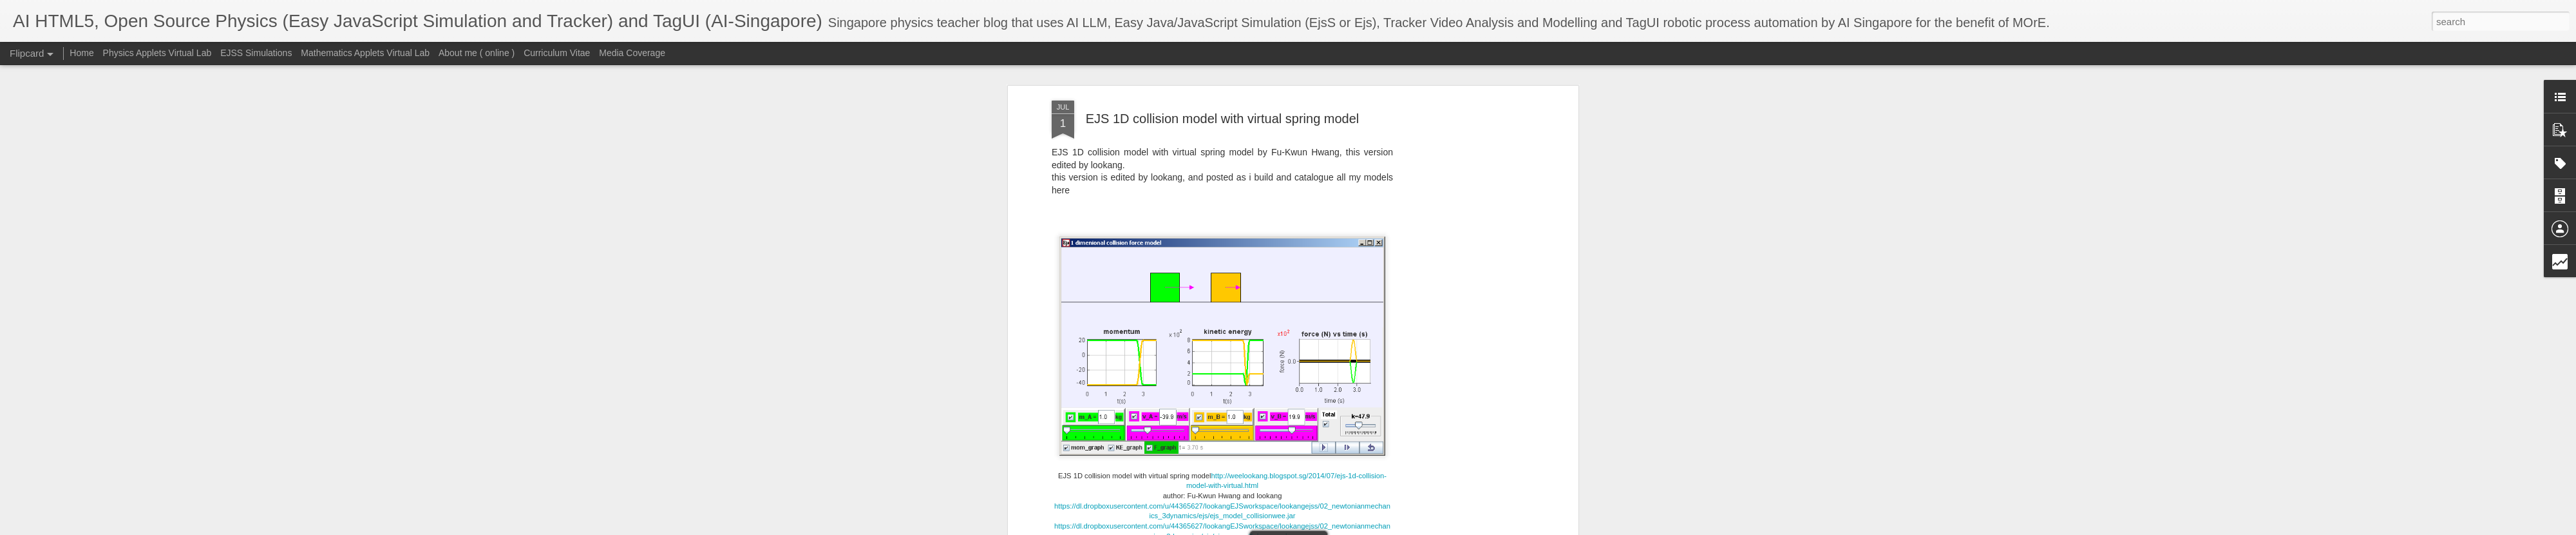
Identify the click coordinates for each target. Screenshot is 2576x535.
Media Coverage (632, 53)
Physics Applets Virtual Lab (157, 53)
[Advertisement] (1463, 303)
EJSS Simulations (256, 53)
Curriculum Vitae (557, 53)
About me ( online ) (477, 53)
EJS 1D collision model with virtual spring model (1222, 119)
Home (81, 53)
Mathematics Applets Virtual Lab (365, 53)
